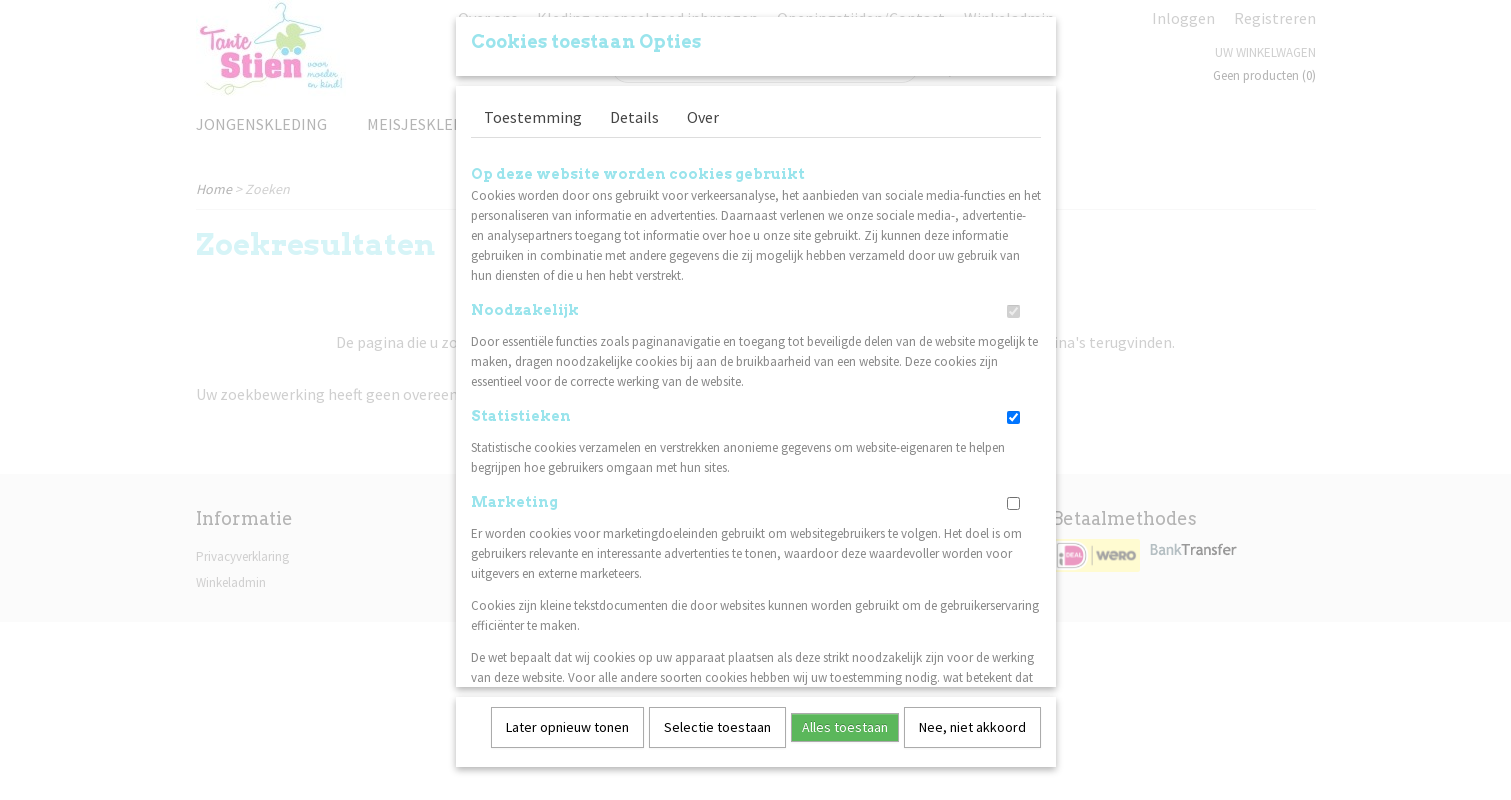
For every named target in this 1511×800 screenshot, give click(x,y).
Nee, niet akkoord (972, 720)
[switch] (1013, 304)
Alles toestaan (845, 720)
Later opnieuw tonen (567, 720)
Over (703, 110)
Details (634, 110)
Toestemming (533, 110)
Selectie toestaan (717, 720)
